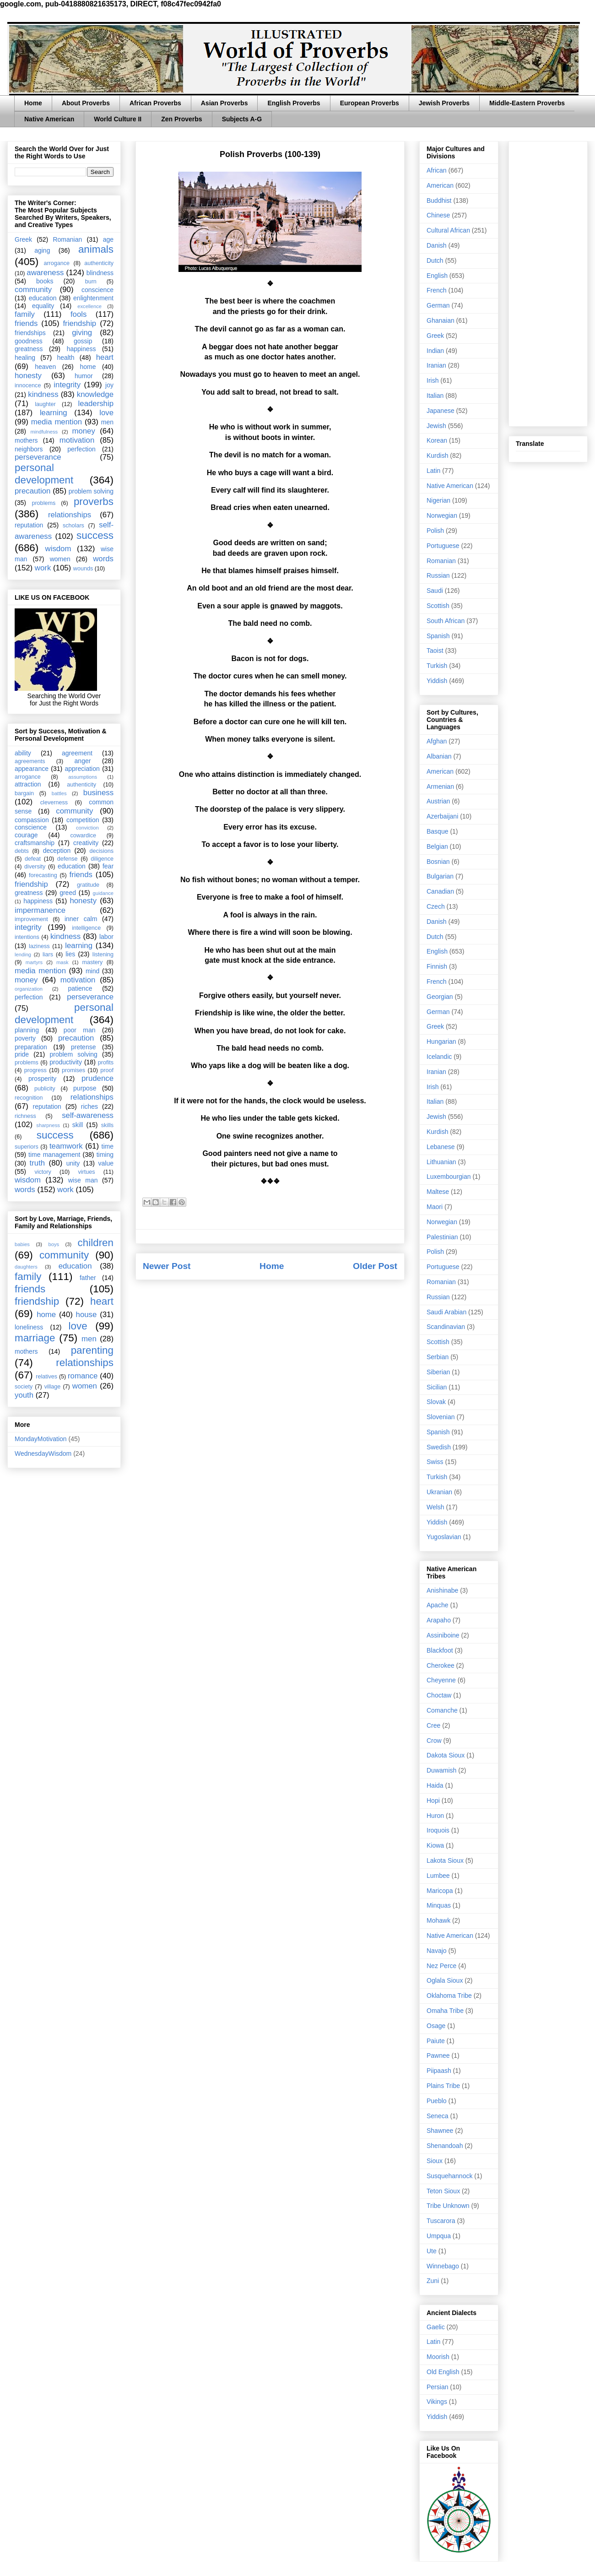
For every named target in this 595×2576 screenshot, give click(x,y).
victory (42, 1172)
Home (33, 103)
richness (25, 1116)
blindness (100, 273)
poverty (25, 1038)
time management (54, 1154)
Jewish (436, 425)
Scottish (438, 605)
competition (82, 820)
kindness (43, 394)
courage (26, 835)
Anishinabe (442, 1590)
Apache (437, 1605)
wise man (83, 1180)
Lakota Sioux (445, 1860)
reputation (29, 525)
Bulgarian (440, 876)
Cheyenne (441, 1680)
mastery (92, 962)
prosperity (42, 1078)
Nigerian (438, 500)
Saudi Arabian (446, 1312)
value (106, 1163)
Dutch (435, 260)
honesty (28, 375)
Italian (435, 395)
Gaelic (436, 2327)
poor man (80, 1030)
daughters (26, 1266)
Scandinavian (446, 1326)
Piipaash (439, 2070)
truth (37, 1163)
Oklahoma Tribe (449, 1995)
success (95, 535)
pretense (83, 1047)
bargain (24, 793)
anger (83, 761)
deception (57, 850)
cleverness (54, 802)
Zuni (433, 2280)
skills (107, 1125)
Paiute (436, 2041)
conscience (97, 289)
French (437, 290)
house (86, 1314)
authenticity (99, 263)
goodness (29, 341)
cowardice (83, 835)
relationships (69, 514)
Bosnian (438, 861)
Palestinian (442, 1237)
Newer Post (167, 1266)
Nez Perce (441, 1965)
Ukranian (439, 1492)
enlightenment (93, 298)
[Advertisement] (548, 282)
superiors (26, 1147)
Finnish (437, 966)
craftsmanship (34, 842)
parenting (92, 1350)
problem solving (91, 491)
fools (78, 314)
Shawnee (440, 2130)
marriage (35, 1338)
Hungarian (441, 1041)
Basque (437, 831)
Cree (433, 1725)
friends (26, 323)
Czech (436, 906)
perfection (81, 449)
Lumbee (438, 1875)
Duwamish (441, 1770)
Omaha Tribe (445, 2010)
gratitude (88, 885)
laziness (39, 946)
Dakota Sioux (446, 1755)
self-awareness (88, 1115)
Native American (49, 119)
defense (67, 859)
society (23, 1386)
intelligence (86, 928)
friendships (30, 332)
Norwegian (442, 515)
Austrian (438, 801)
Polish (435, 530)
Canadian (440, 891)
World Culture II (117, 119)
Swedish (439, 1447)
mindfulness (44, 431)
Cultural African (448, 230)
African (437, 170)
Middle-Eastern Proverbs (527, 103)
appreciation (82, 768)
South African (446, 620)
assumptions (82, 777)
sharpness (48, 1125)
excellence (89, 306)
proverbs (94, 501)
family (25, 314)
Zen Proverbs (181, 119)
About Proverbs (86, 103)
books (44, 281)
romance (82, 1376)
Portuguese (443, 545)
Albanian (439, 756)
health (65, 357)
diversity (34, 866)
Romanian (67, 239)
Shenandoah (445, 2145)
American (440, 185)
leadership (96, 403)
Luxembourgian (449, 1176)
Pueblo (437, 2100)
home (88, 366)
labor (106, 936)
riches (89, 1106)
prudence (97, 1078)
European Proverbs (369, 103)
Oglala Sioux (445, 1980)
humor (84, 376)
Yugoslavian (444, 1536)
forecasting (43, 875)
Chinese (438, 215)
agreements (30, 761)
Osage (436, 2025)
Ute (432, 2251)
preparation (31, 1047)
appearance (32, 768)
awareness (45, 272)
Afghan (437, 741)
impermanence (40, 910)
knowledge (95, 394)
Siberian (438, 1372)
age (108, 239)
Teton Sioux (443, 2191)
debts (22, 851)
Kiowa (435, 1845)
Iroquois (438, 1830)
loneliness (29, 1327)
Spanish (438, 636)
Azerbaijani (442, 816)
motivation (77, 440)
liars (48, 954)
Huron (435, 1815)
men (107, 422)
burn (91, 281)
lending (23, 954)
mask (62, 962)
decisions (102, 851)
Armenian (440, 786)
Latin (433, 470)
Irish (432, 380)
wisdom (58, 548)
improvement (31, 919)
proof (107, 1070)
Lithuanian (441, 1162)
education (43, 298)
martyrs (34, 962)
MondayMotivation (41, 1439)
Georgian (440, 996)
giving (82, 332)
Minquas (439, 1905)
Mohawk (438, 1920)
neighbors (29, 449)
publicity (44, 1088)
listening (103, 954)
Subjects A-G (242, 119)
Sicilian (437, 1387)
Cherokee (440, 1665)
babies (22, 1244)
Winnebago (443, 2266)
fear (108, 866)
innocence (28, 385)
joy (109, 385)
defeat (33, 859)
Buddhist (439, 200)
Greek (23, 239)
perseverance (38, 457)
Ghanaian (440, 320)
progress (35, 1070)
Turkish (437, 665)
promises (73, 1070)
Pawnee (438, 2055)
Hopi (433, 1800)
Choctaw (439, 1695)
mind (92, 971)
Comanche (442, 1710)
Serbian (438, 1357)
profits (106, 1062)
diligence (102, 859)
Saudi (435, 590)
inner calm (81, 918)
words (103, 558)
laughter (45, 404)
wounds (83, 568)
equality (43, 305)
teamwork (66, 1146)
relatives (46, 1376)
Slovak (436, 1401)
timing (105, 1154)
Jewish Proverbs (444, 103)
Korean (437, 440)
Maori (435, 1206)
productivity (65, 1062)
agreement (77, 753)
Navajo (437, 1950)
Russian (438, 575)
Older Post (375, 1266)
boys (53, 1244)
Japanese (440, 410)
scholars (73, 525)
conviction (87, 827)
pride (22, 1054)
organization (29, 989)
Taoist (435, 650)
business (98, 792)
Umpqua (439, 2236)
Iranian (436, 365)
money (83, 431)
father (88, 1277)
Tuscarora (441, 2220)
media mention (56, 422)
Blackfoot (440, 1650)
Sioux (435, 2160)
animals (96, 249)
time (108, 1146)
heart (105, 357)
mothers (26, 440)
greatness (29, 349)
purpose (85, 1088)
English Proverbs (293, 103)
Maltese (438, 1191)
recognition (29, 1098)
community (33, 289)
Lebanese (441, 1146)
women (60, 559)
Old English (443, 2371)
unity (73, 1163)
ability (23, 753)
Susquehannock (449, 2176)
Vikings (437, 2401)
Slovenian (441, 1417)
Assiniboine (443, 1635)
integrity (67, 384)
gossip (83, 341)
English (437, 275)
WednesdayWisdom (43, 1453)
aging (42, 250)
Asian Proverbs (224, 103)
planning (27, 1030)
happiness (81, 349)
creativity (85, 842)
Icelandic (439, 1056)
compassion (32, 820)
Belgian (437, 846)
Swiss (435, 1461)
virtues (86, 1172)
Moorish (438, 2356)
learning (53, 412)
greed (68, 892)
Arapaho (439, 1620)
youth (24, 1395)
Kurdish (437, 455)
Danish (437, 245)
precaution (32, 491)
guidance (103, 893)
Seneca (437, 2116)
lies (70, 954)
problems (43, 503)
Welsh (435, 1507)
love (106, 412)
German (438, 305)
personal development (44, 474)
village (52, 1386)
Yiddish (437, 680)
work (43, 568)
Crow (434, 1740)
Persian (437, 2387)
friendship (79, 323)
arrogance (56, 263)
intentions (27, 937)
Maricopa (440, 1890)
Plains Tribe (443, 2085)
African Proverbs (155, 103)
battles (59, 793)
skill (77, 1124)
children (96, 1242)
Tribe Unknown (448, 2205)
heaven (45, 366)
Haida (435, 1785)
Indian (435, 350)
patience (80, 988)
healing (25, 357)
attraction (28, 784)
